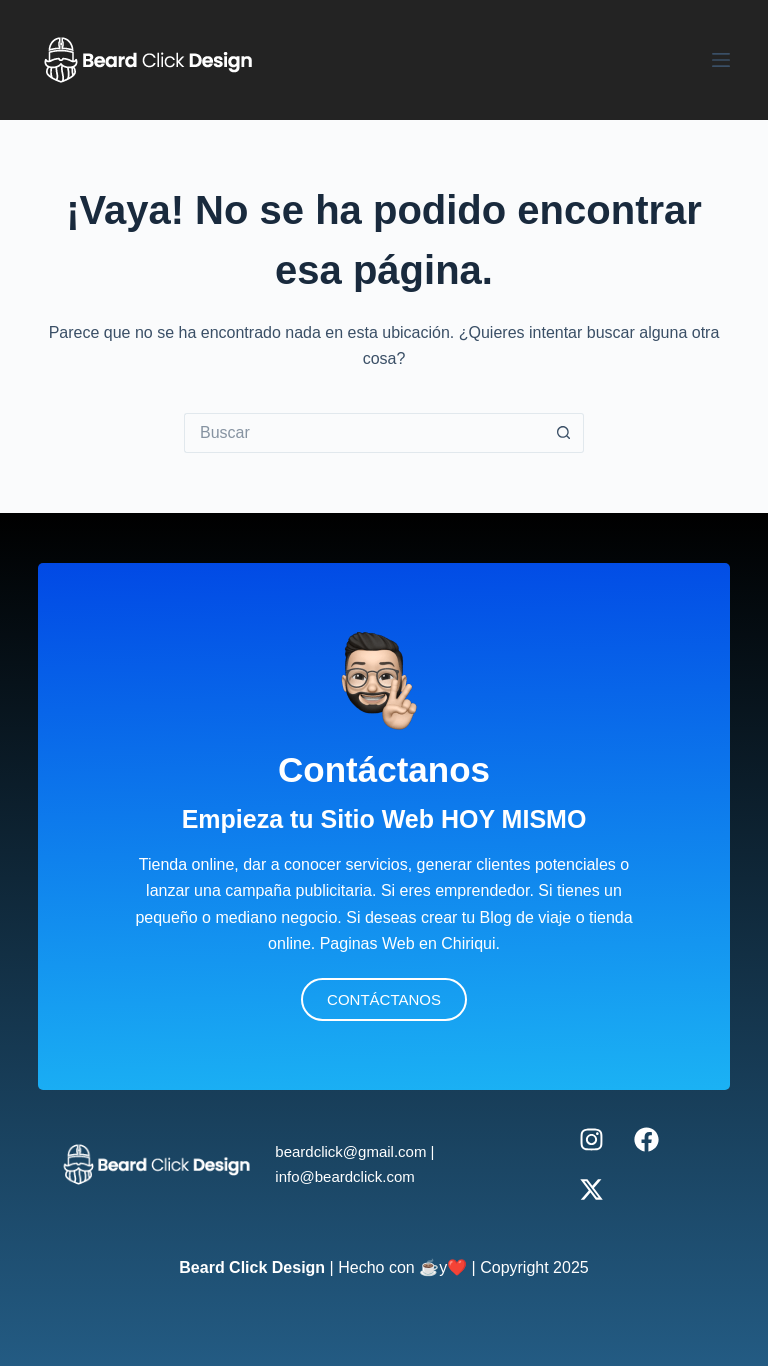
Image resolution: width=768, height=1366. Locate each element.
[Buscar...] (364, 433)
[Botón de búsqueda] (564, 433)
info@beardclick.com (344, 1176)
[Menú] (721, 60)
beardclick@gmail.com (350, 1151)
